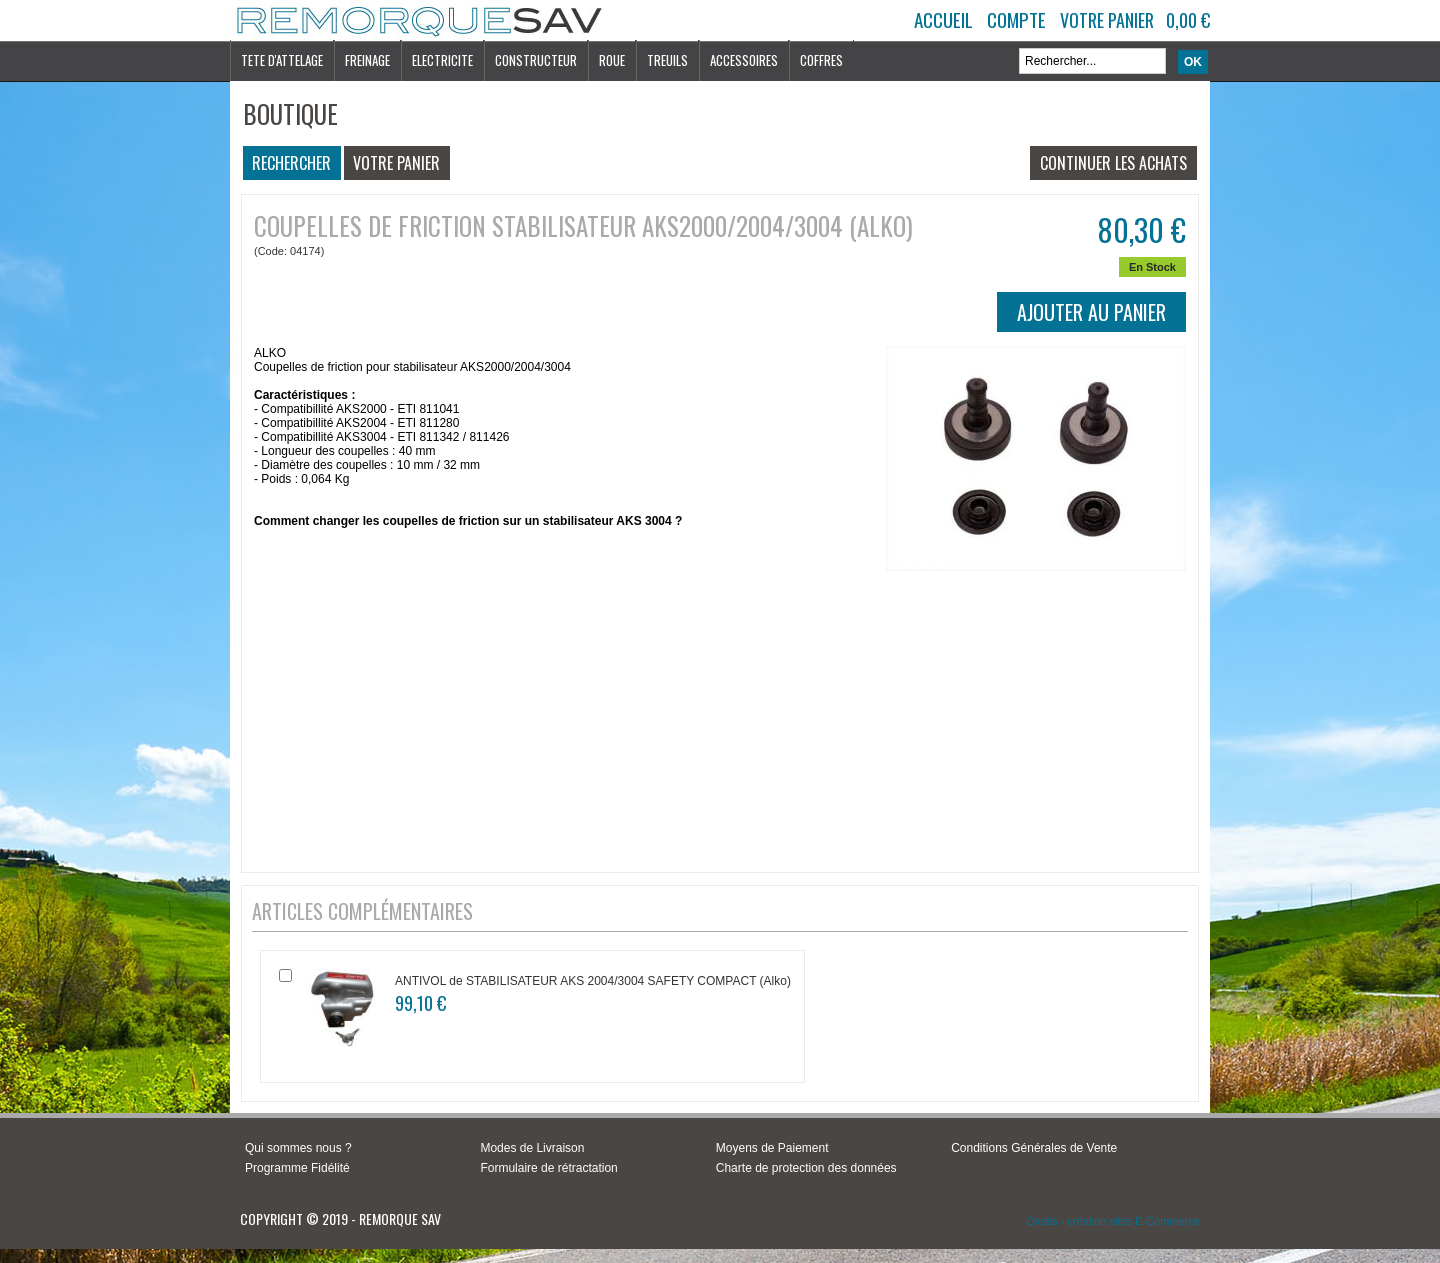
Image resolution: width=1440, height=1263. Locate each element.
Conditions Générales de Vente (1034, 1148)
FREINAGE (367, 60)
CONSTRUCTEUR (536, 60)
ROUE (612, 60)
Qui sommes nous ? (298, 1148)
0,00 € (1188, 20)
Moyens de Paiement (772, 1148)
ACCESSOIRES (744, 60)
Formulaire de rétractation (548, 1168)
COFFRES (821, 60)
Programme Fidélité (297, 1168)
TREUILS (667, 60)
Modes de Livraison (532, 1148)
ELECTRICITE (442, 60)
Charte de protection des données (806, 1168)
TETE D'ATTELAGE (282, 60)
